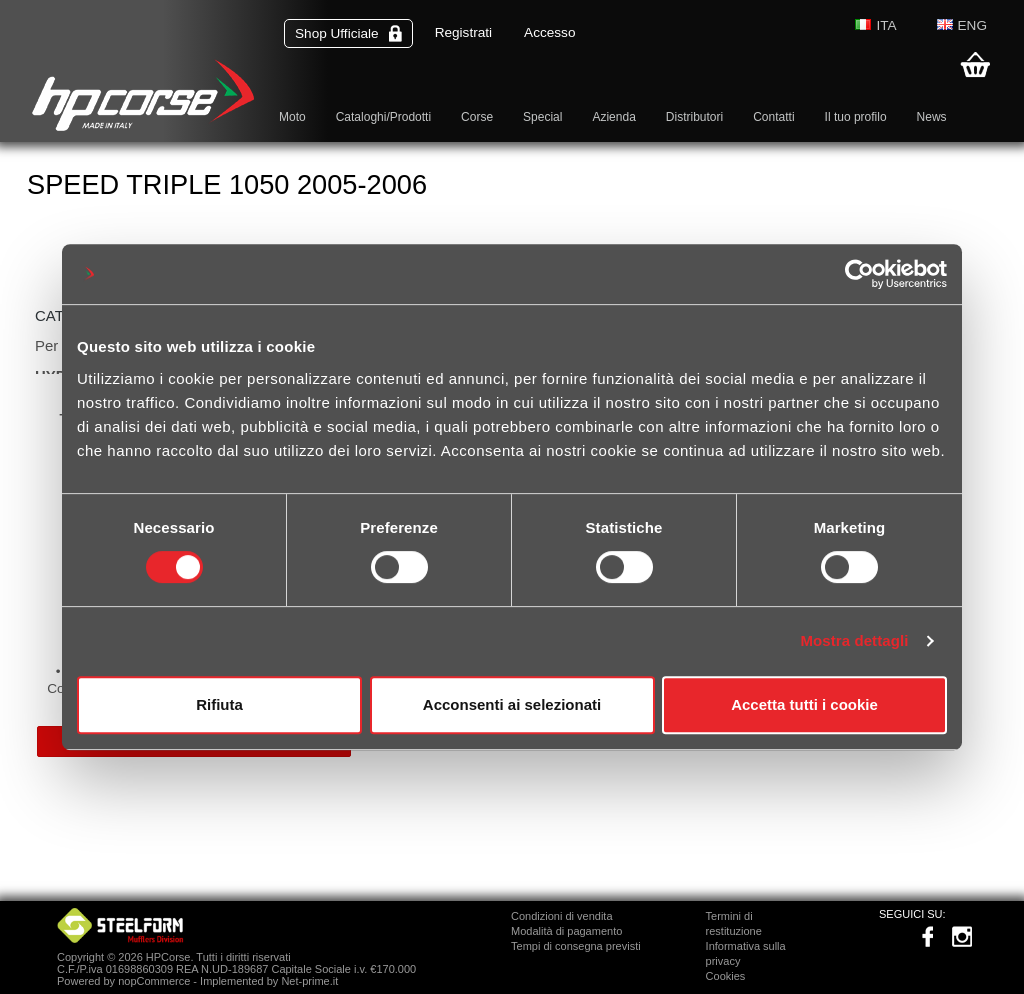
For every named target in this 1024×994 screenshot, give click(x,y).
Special (542, 117)
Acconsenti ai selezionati (512, 704)
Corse (477, 117)
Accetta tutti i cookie (804, 704)
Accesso (549, 32)
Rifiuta (219, 704)
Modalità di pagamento (566, 931)
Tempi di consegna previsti (576, 946)
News (932, 117)
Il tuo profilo (856, 117)
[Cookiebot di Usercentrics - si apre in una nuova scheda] (859, 274)
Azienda (613, 117)
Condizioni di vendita (562, 916)
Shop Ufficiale (348, 33)
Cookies (726, 976)
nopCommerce (154, 981)
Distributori (694, 117)
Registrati (463, 32)
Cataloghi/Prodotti (383, 117)
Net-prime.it (309, 981)
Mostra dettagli (854, 640)
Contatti (773, 117)
